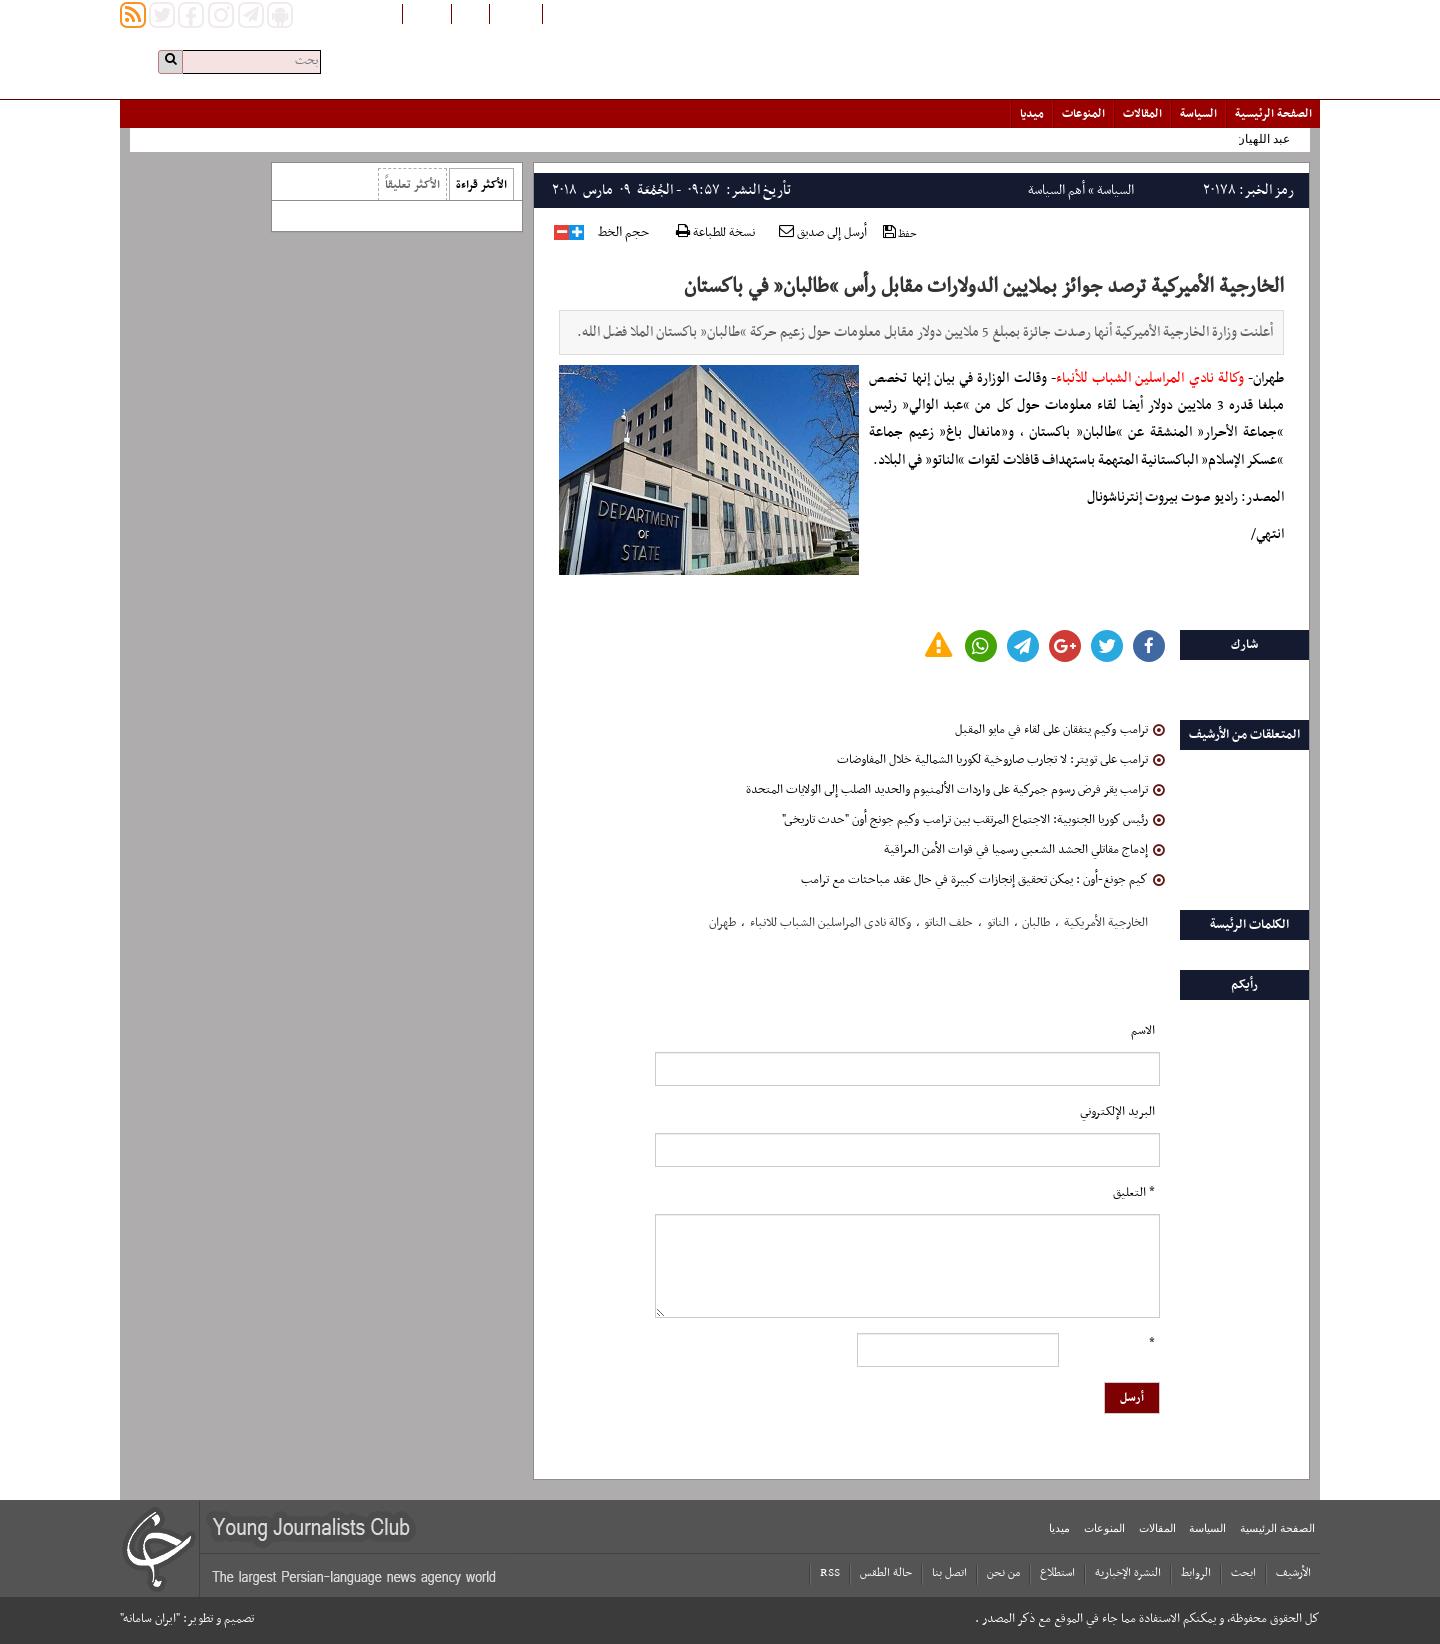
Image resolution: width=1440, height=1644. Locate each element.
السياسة (1198, 114)
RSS (830, 1573)
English (427, 13)
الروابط (1196, 1573)
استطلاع (1057, 1573)
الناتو (998, 923)
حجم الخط (623, 233)
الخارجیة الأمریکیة (1106, 923)
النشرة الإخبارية (1128, 1573)
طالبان (1036, 923)
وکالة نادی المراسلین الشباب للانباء (830, 923)
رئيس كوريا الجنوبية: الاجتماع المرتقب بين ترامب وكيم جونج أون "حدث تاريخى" (973, 820)
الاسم (1143, 1031)
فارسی (470, 13)
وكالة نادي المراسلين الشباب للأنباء (1150, 378)
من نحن (1003, 1573)
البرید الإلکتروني (1117, 1112)
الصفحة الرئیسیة (1273, 114)
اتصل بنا (949, 1573)
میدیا (1032, 114)
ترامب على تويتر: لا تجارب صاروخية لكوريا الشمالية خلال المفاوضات (1001, 760)
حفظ (900, 233)
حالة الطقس (886, 1573)
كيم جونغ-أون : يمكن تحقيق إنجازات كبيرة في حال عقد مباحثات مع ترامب (983, 880)
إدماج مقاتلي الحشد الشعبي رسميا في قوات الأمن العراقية (1024, 850)
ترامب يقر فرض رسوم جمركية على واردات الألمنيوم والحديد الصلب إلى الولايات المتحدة (955, 790)
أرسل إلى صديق (823, 233)
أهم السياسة (1056, 190)
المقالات (1142, 114)
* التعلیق (1134, 1193)
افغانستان (516, 13)
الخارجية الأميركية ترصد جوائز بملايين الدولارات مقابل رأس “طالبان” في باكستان (984, 287)
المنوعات (1083, 114)
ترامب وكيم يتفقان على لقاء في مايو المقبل (1060, 730)
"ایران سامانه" (150, 1619)
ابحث (1243, 1573)
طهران (722, 923)
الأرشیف (1293, 1573)
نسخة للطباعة (715, 233)
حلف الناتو (948, 923)
